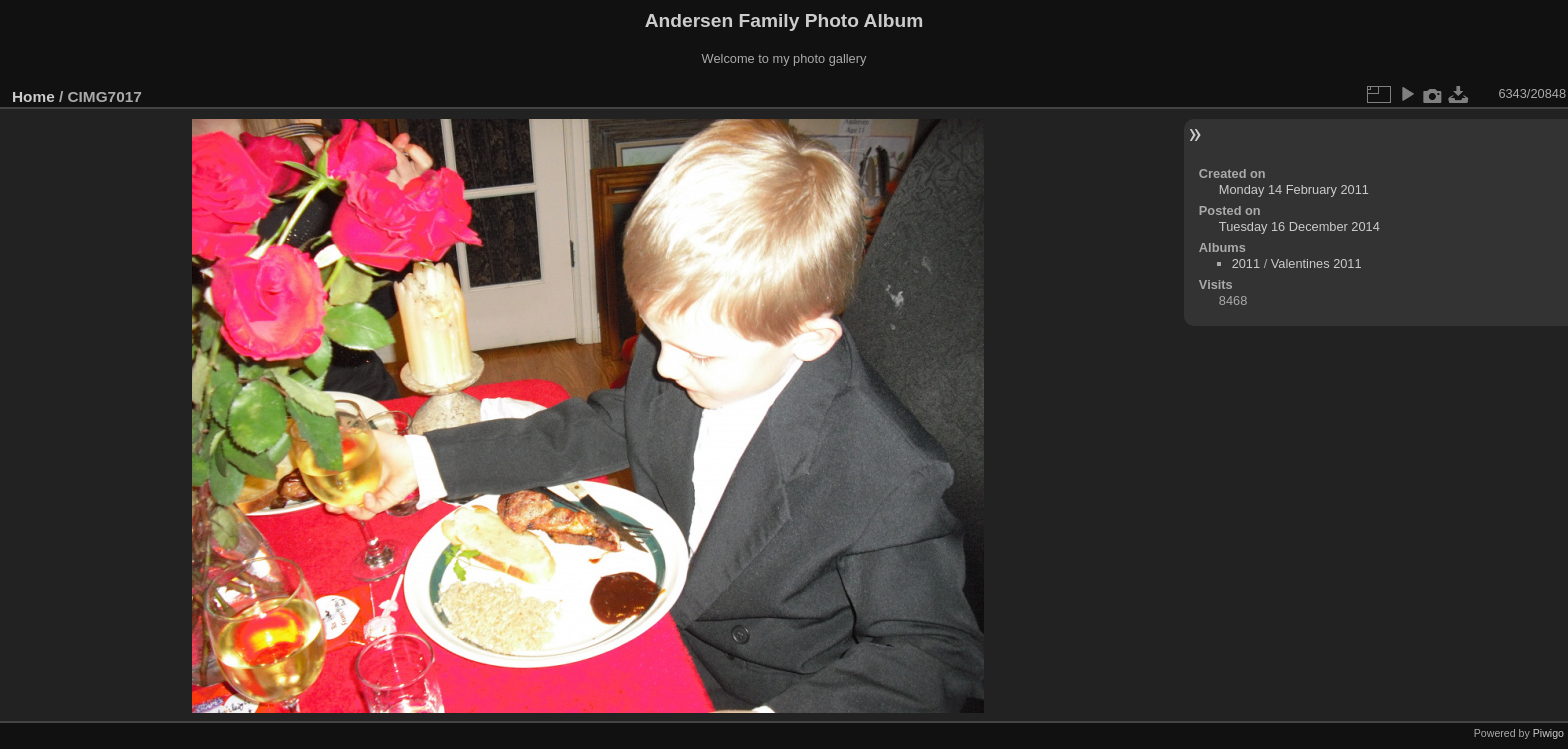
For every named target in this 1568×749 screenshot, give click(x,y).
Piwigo (1548, 733)
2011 (1246, 263)
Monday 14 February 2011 (1294, 189)
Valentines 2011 (1316, 263)
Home (33, 96)
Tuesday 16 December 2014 (1299, 226)
